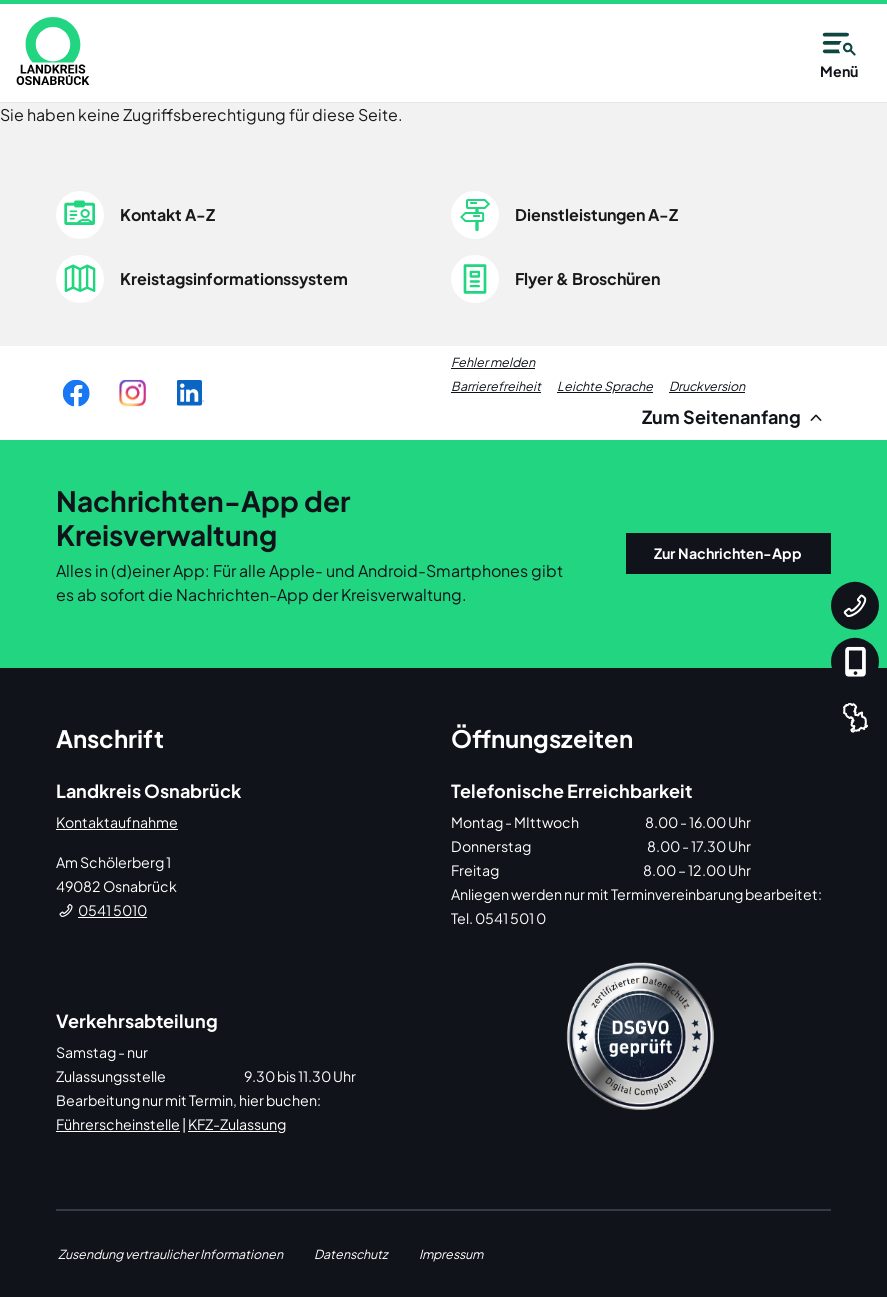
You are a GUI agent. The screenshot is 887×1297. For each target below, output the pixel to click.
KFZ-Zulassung (237, 1124)
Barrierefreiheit (496, 386)
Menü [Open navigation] (839, 52)
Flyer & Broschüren (587, 278)
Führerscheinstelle (118, 1124)
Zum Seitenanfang (735, 416)
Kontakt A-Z (167, 214)
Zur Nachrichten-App (728, 553)
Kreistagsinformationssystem (234, 278)
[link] (53, 51)
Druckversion (707, 386)
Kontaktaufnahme (117, 822)
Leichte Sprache (605, 386)
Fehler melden (493, 362)
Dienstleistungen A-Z (596, 214)
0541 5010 (112, 910)
